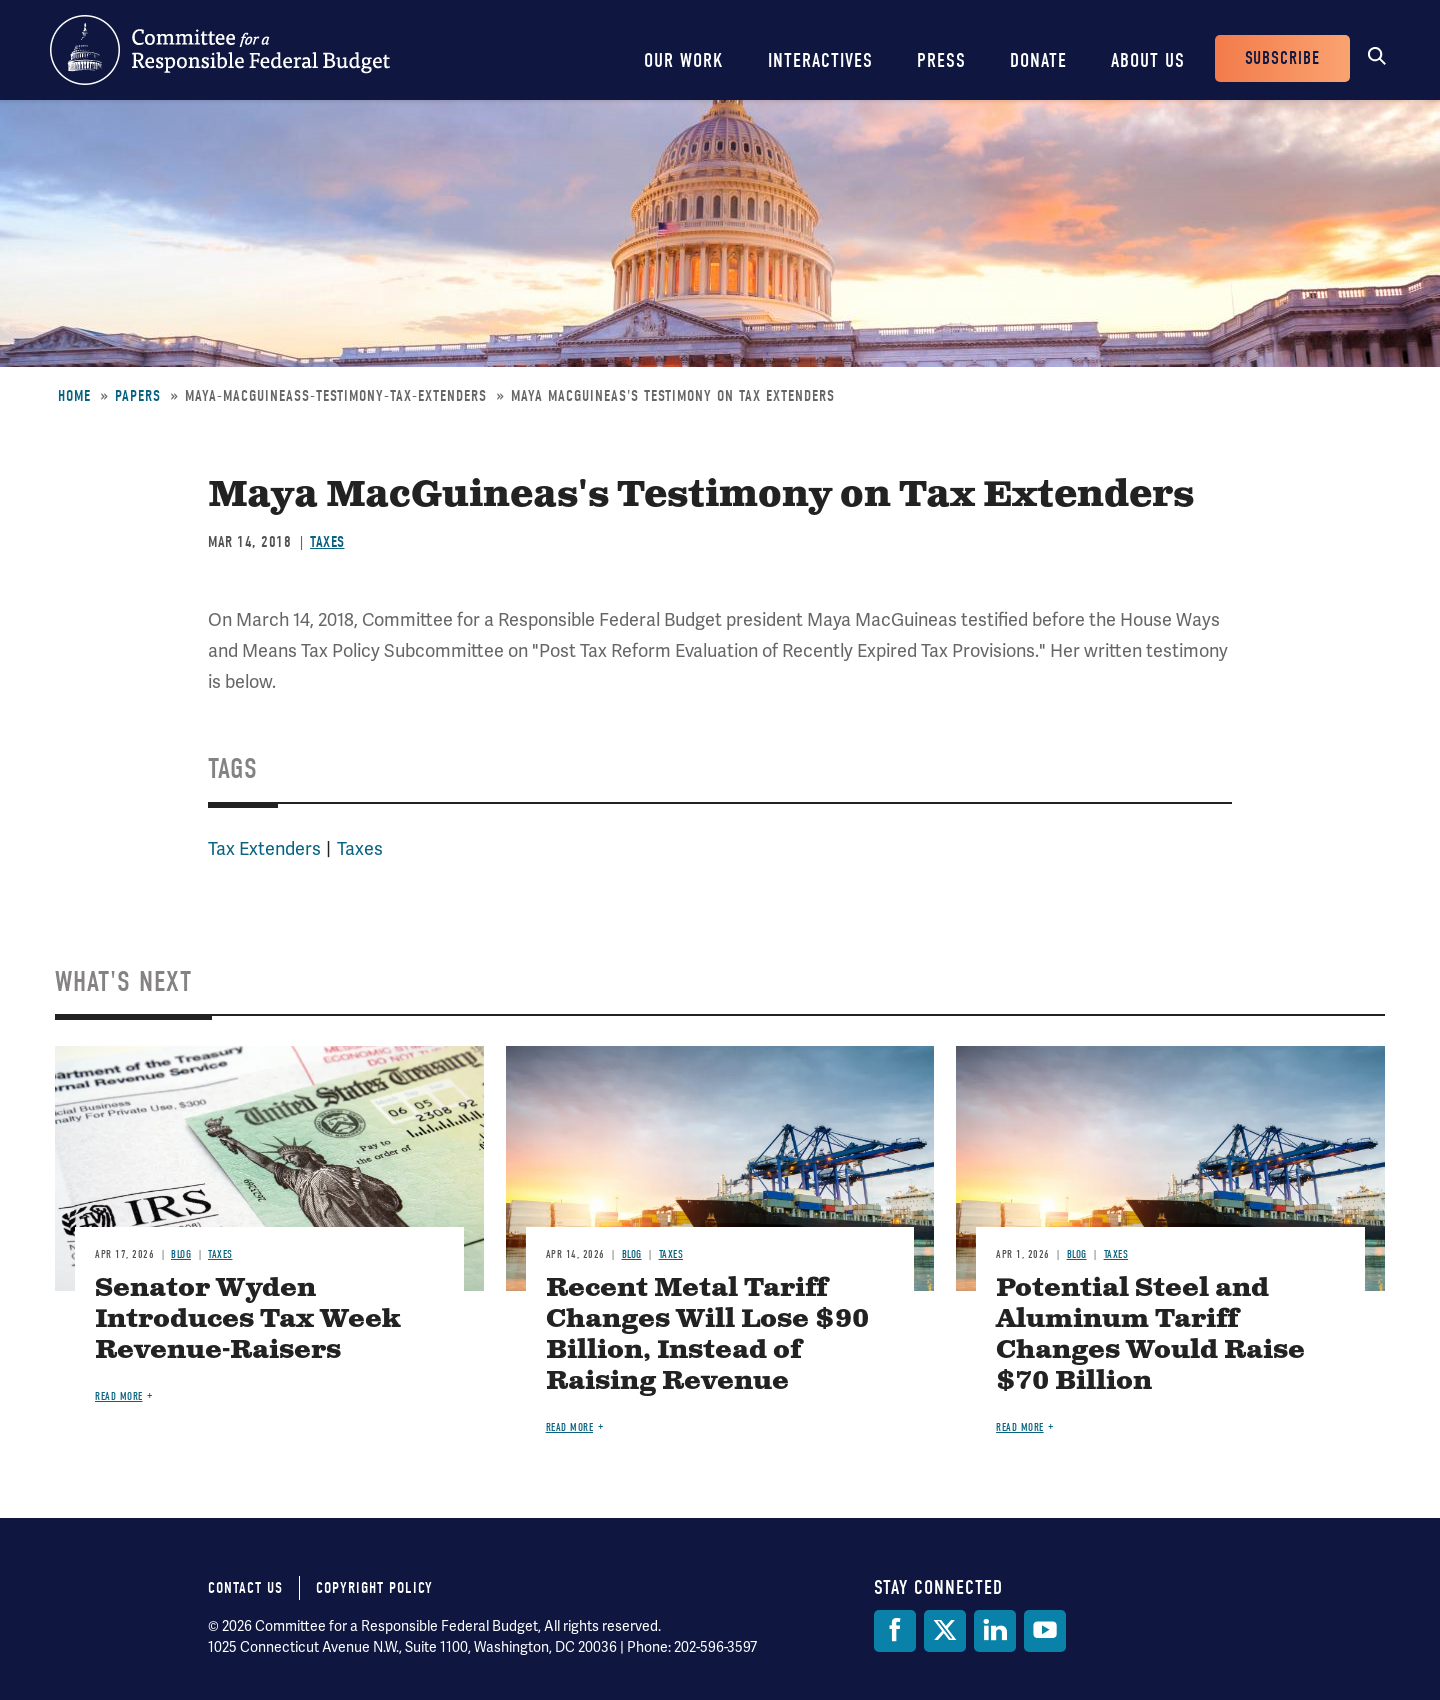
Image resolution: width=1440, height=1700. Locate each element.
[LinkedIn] (995, 1631)
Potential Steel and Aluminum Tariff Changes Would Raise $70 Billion (1150, 1335)
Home (74, 396)
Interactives (820, 60)
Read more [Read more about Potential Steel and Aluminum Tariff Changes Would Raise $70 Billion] (1020, 1427)
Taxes (327, 542)
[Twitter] (945, 1631)
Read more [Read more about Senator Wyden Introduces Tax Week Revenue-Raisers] (119, 1396)
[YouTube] (1045, 1631)
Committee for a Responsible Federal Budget (220, 50)
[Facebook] (895, 1631)
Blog (181, 1254)
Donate (1038, 60)
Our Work (684, 60)
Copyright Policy (374, 1588)
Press (941, 60)
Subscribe (1282, 58)
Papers (138, 396)
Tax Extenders (264, 848)
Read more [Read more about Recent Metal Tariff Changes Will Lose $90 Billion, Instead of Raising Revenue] (570, 1427)
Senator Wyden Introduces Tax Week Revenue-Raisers (248, 1319)
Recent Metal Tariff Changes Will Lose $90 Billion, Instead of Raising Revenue (707, 1335)
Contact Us (245, 1588)
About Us (1148, 60)
